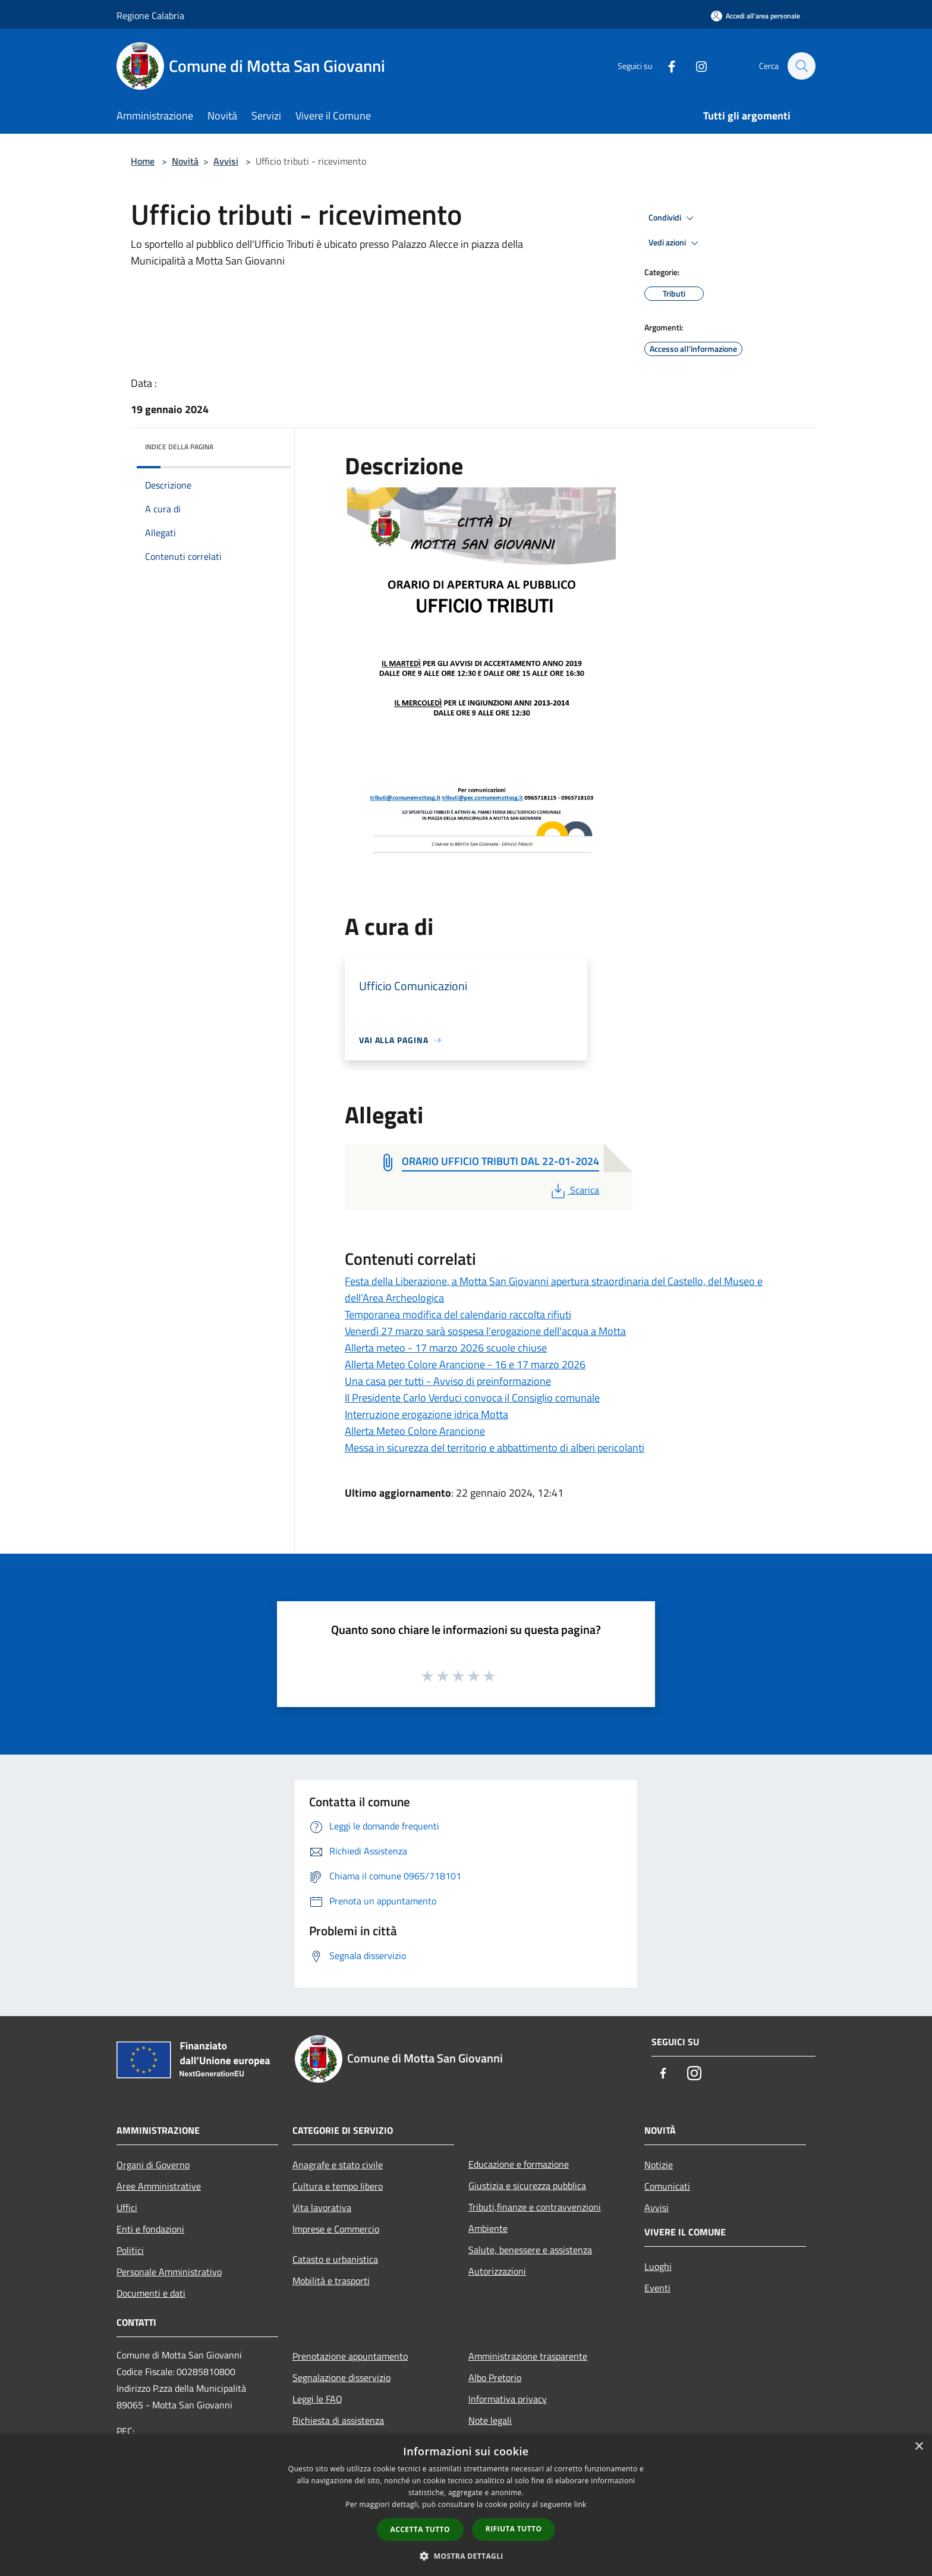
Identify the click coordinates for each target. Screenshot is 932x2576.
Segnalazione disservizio (341, 2377)
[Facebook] (666, 66)
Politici (130, 2250)
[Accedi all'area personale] (755, 16)
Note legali (490, 2420)
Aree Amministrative (158, 2186)
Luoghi (658, 2266)
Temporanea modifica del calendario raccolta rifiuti (458, 1314)
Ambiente (488, 2228)
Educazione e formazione (518, 2164)
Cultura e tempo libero (337, 2186)
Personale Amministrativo (169, 2272)
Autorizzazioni (497, 2271)
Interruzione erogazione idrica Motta (426, 1414)
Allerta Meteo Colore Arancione (415, 1431)
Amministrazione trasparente (527, 2356)
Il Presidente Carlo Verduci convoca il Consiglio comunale (472, 1398)
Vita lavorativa (321, 2207)
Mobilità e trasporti (331, 2280)
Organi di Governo (153, 2165)
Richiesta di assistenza (338, 2420)
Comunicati (667, 2186)
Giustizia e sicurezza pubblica (527, 2185)
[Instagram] (695, 66)
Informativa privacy (507, 2399)
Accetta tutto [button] (420, 2529)
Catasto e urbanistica (335, 2259)
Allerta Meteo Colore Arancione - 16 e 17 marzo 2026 (465, 1364)
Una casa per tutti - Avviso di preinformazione (448, 1381)
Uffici (126, 2207)
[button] (466, 2556)
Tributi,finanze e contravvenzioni (534, 2207)
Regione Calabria (150, 15)
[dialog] (466, 2505)
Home (143, 161)
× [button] (918, 2446)
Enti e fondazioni (150, 2229)
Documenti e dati (150, 2293)
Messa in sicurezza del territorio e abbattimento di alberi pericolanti (494, 1448)
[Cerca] (801, 66)
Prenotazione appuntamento (350, 2356)
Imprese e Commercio (335, 2229)
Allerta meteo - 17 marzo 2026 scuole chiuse (446, 1348)
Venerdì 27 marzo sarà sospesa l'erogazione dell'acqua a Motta (485, 1331)
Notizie (658, 2165)
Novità (185, 161)
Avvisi (225, 161)
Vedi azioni (675, 243)
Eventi (657, 2288)
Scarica (574, 1190)
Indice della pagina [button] (179, 446)
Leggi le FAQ (317, 2399)
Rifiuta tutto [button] (514, 2529)
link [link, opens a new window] (580, 2504)
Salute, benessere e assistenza (530, 2250)
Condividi (672, 218)
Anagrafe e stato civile (337, 2165)
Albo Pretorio (494, 2377)
